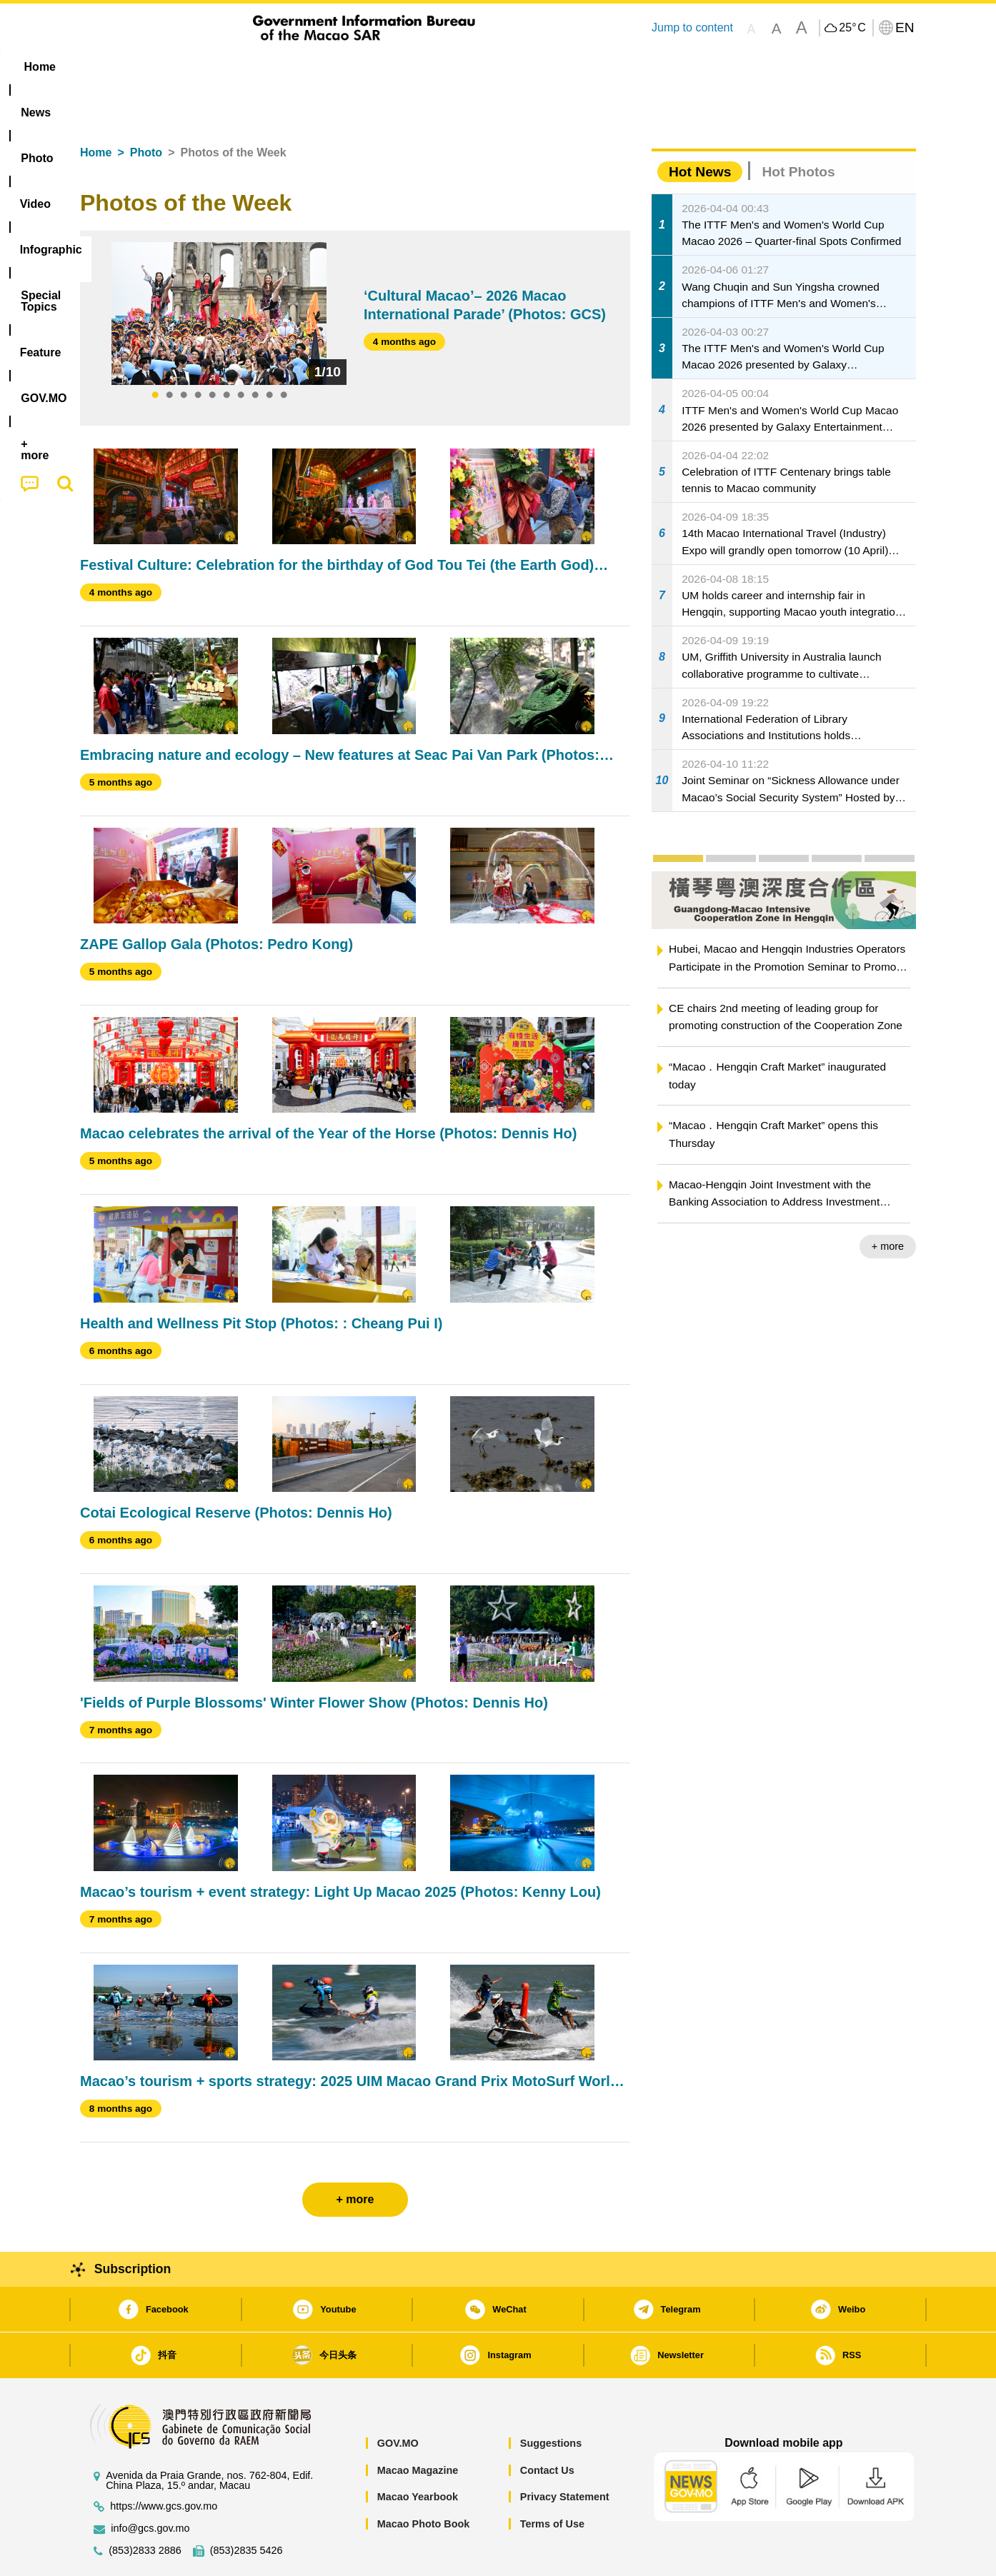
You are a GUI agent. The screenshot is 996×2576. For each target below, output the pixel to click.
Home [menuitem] (109, 67)
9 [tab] (269, 352)
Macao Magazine (418, 2426)
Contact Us (547, 2426)
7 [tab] (241, 352)
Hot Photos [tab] (798, 128)
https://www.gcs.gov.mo (163, 2462)
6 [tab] (226, 352)
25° (852, 28)
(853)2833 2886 (145, 2507)
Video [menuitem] (292, 67)
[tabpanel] (219, 270)
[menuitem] (170, 67)
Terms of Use (552, 2480)
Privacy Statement (564, 2453)
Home (95, 109)
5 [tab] (212, 352)
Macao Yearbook (417, 2453)
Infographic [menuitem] (367, 67)
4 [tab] (198, 352)
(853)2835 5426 (246, 2507)
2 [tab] (169, 352)
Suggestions (551, 2399)
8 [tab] (255, 352)
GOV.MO (398, 2399)
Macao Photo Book (423, 2480)
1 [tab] (155, 352)
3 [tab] (183, 352)
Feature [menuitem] (553, 67)
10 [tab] (284, 352)
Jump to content (692, 27)
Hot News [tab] (700, 128)
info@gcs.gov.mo (150, 2485)
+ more (888, 1202)
